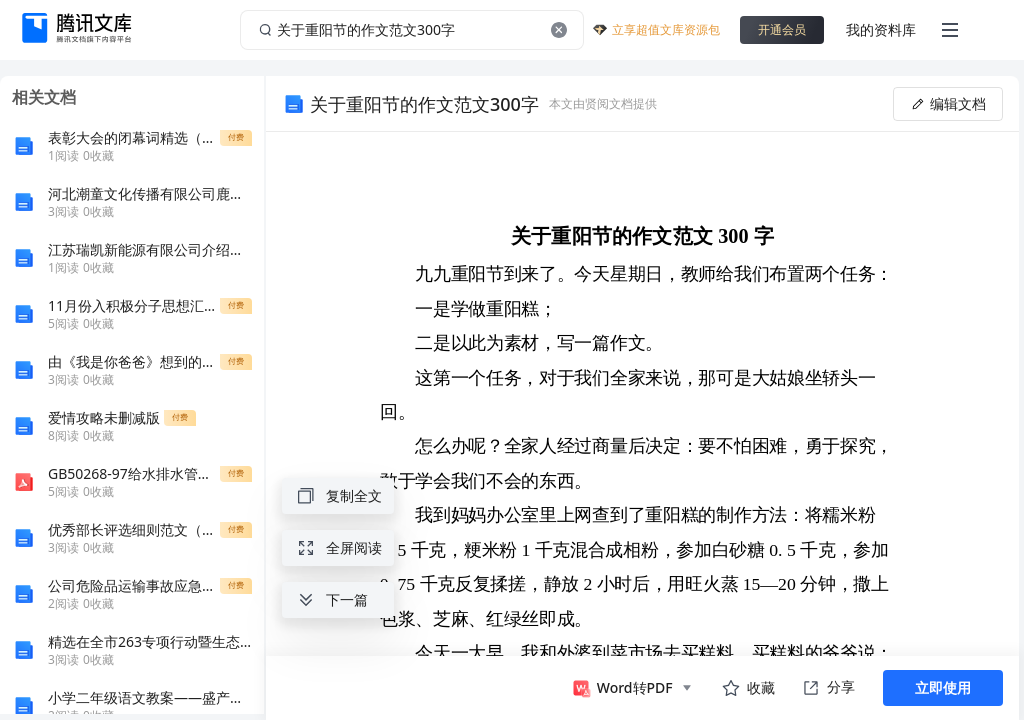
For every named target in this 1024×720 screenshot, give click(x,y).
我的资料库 (881, 29)
